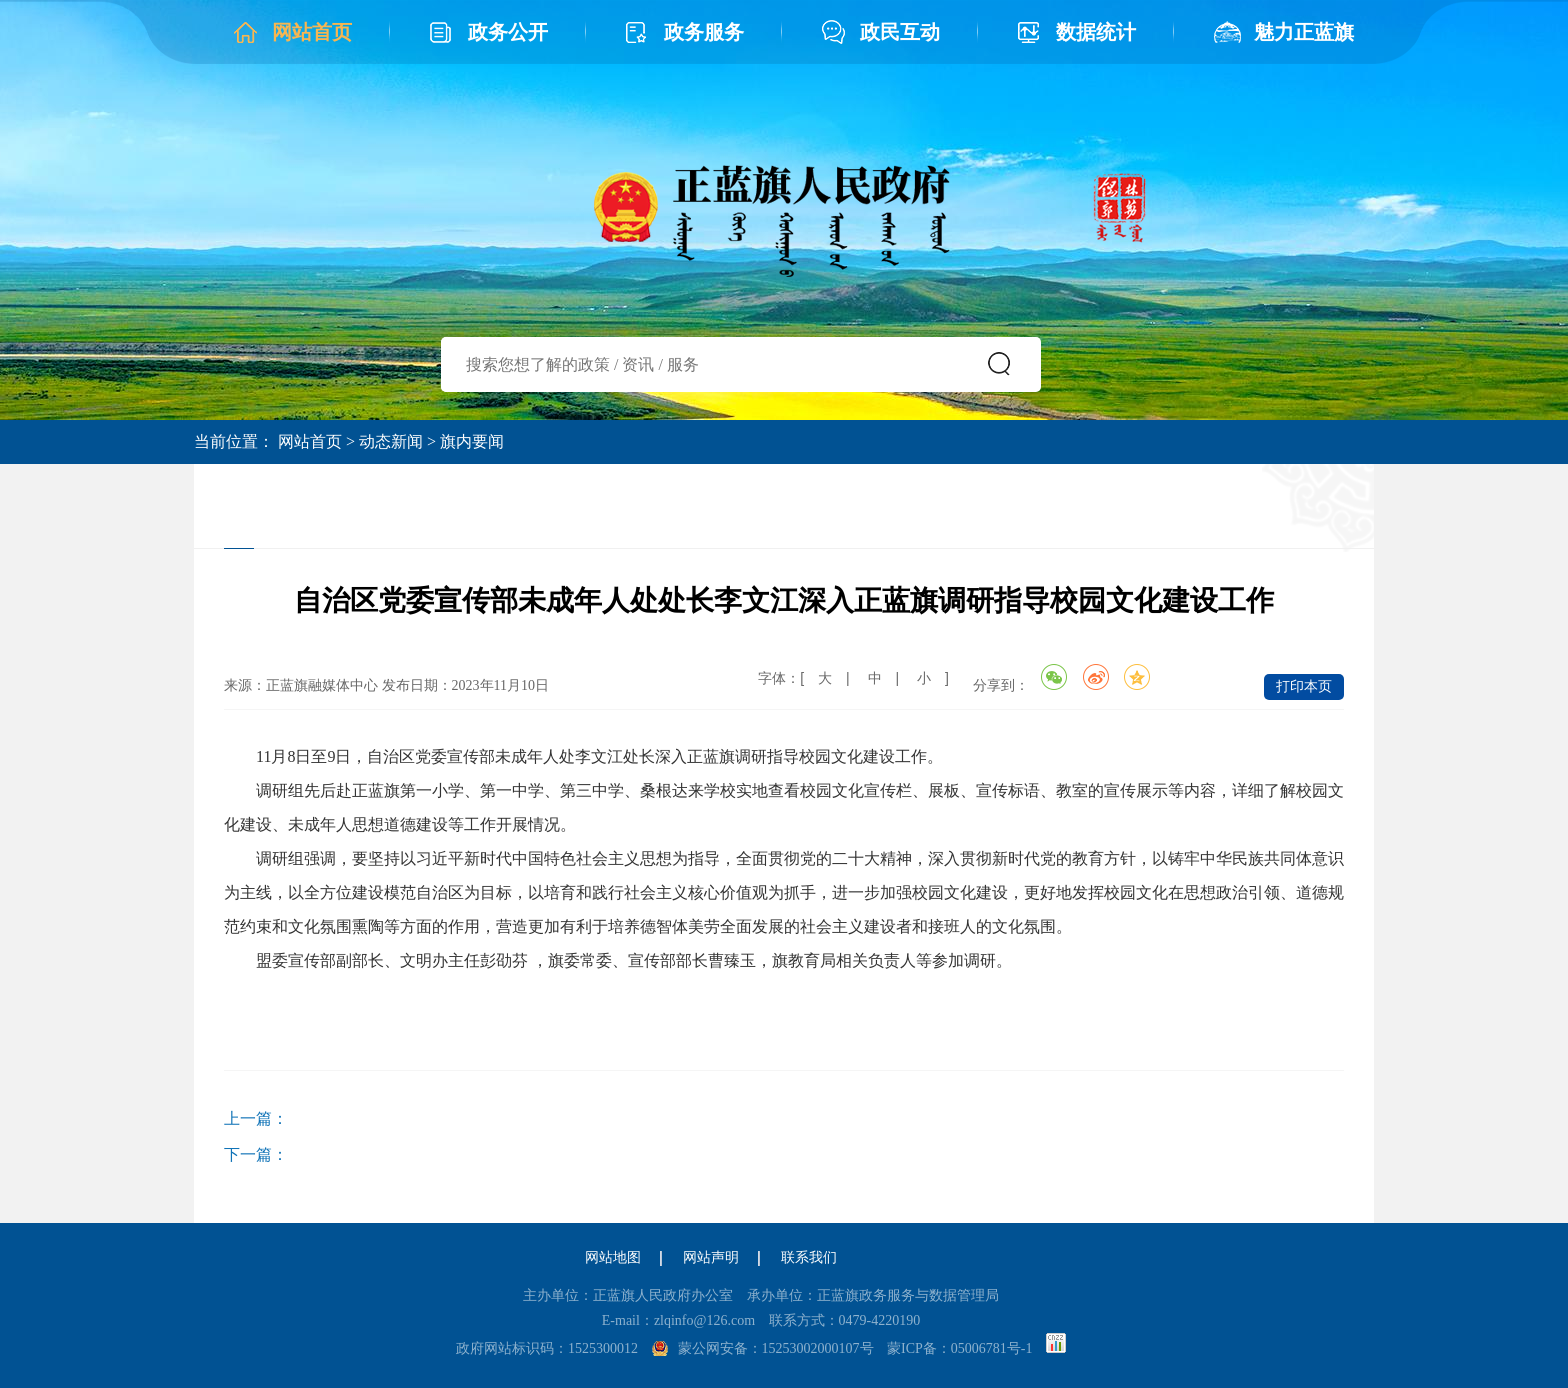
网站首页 (312, 32)
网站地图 (613, 1257)
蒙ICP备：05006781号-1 (959, 1348)
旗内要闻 (472, 441)
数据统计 (1096, 32)
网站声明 (711, 1257)
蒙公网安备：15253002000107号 (776, 1348)
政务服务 (704, 32)
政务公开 (508, 32)
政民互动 (900, 32)
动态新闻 (391, 441)
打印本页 (1304, 686)
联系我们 (809, 1257)
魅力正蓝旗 (1304, 32)
